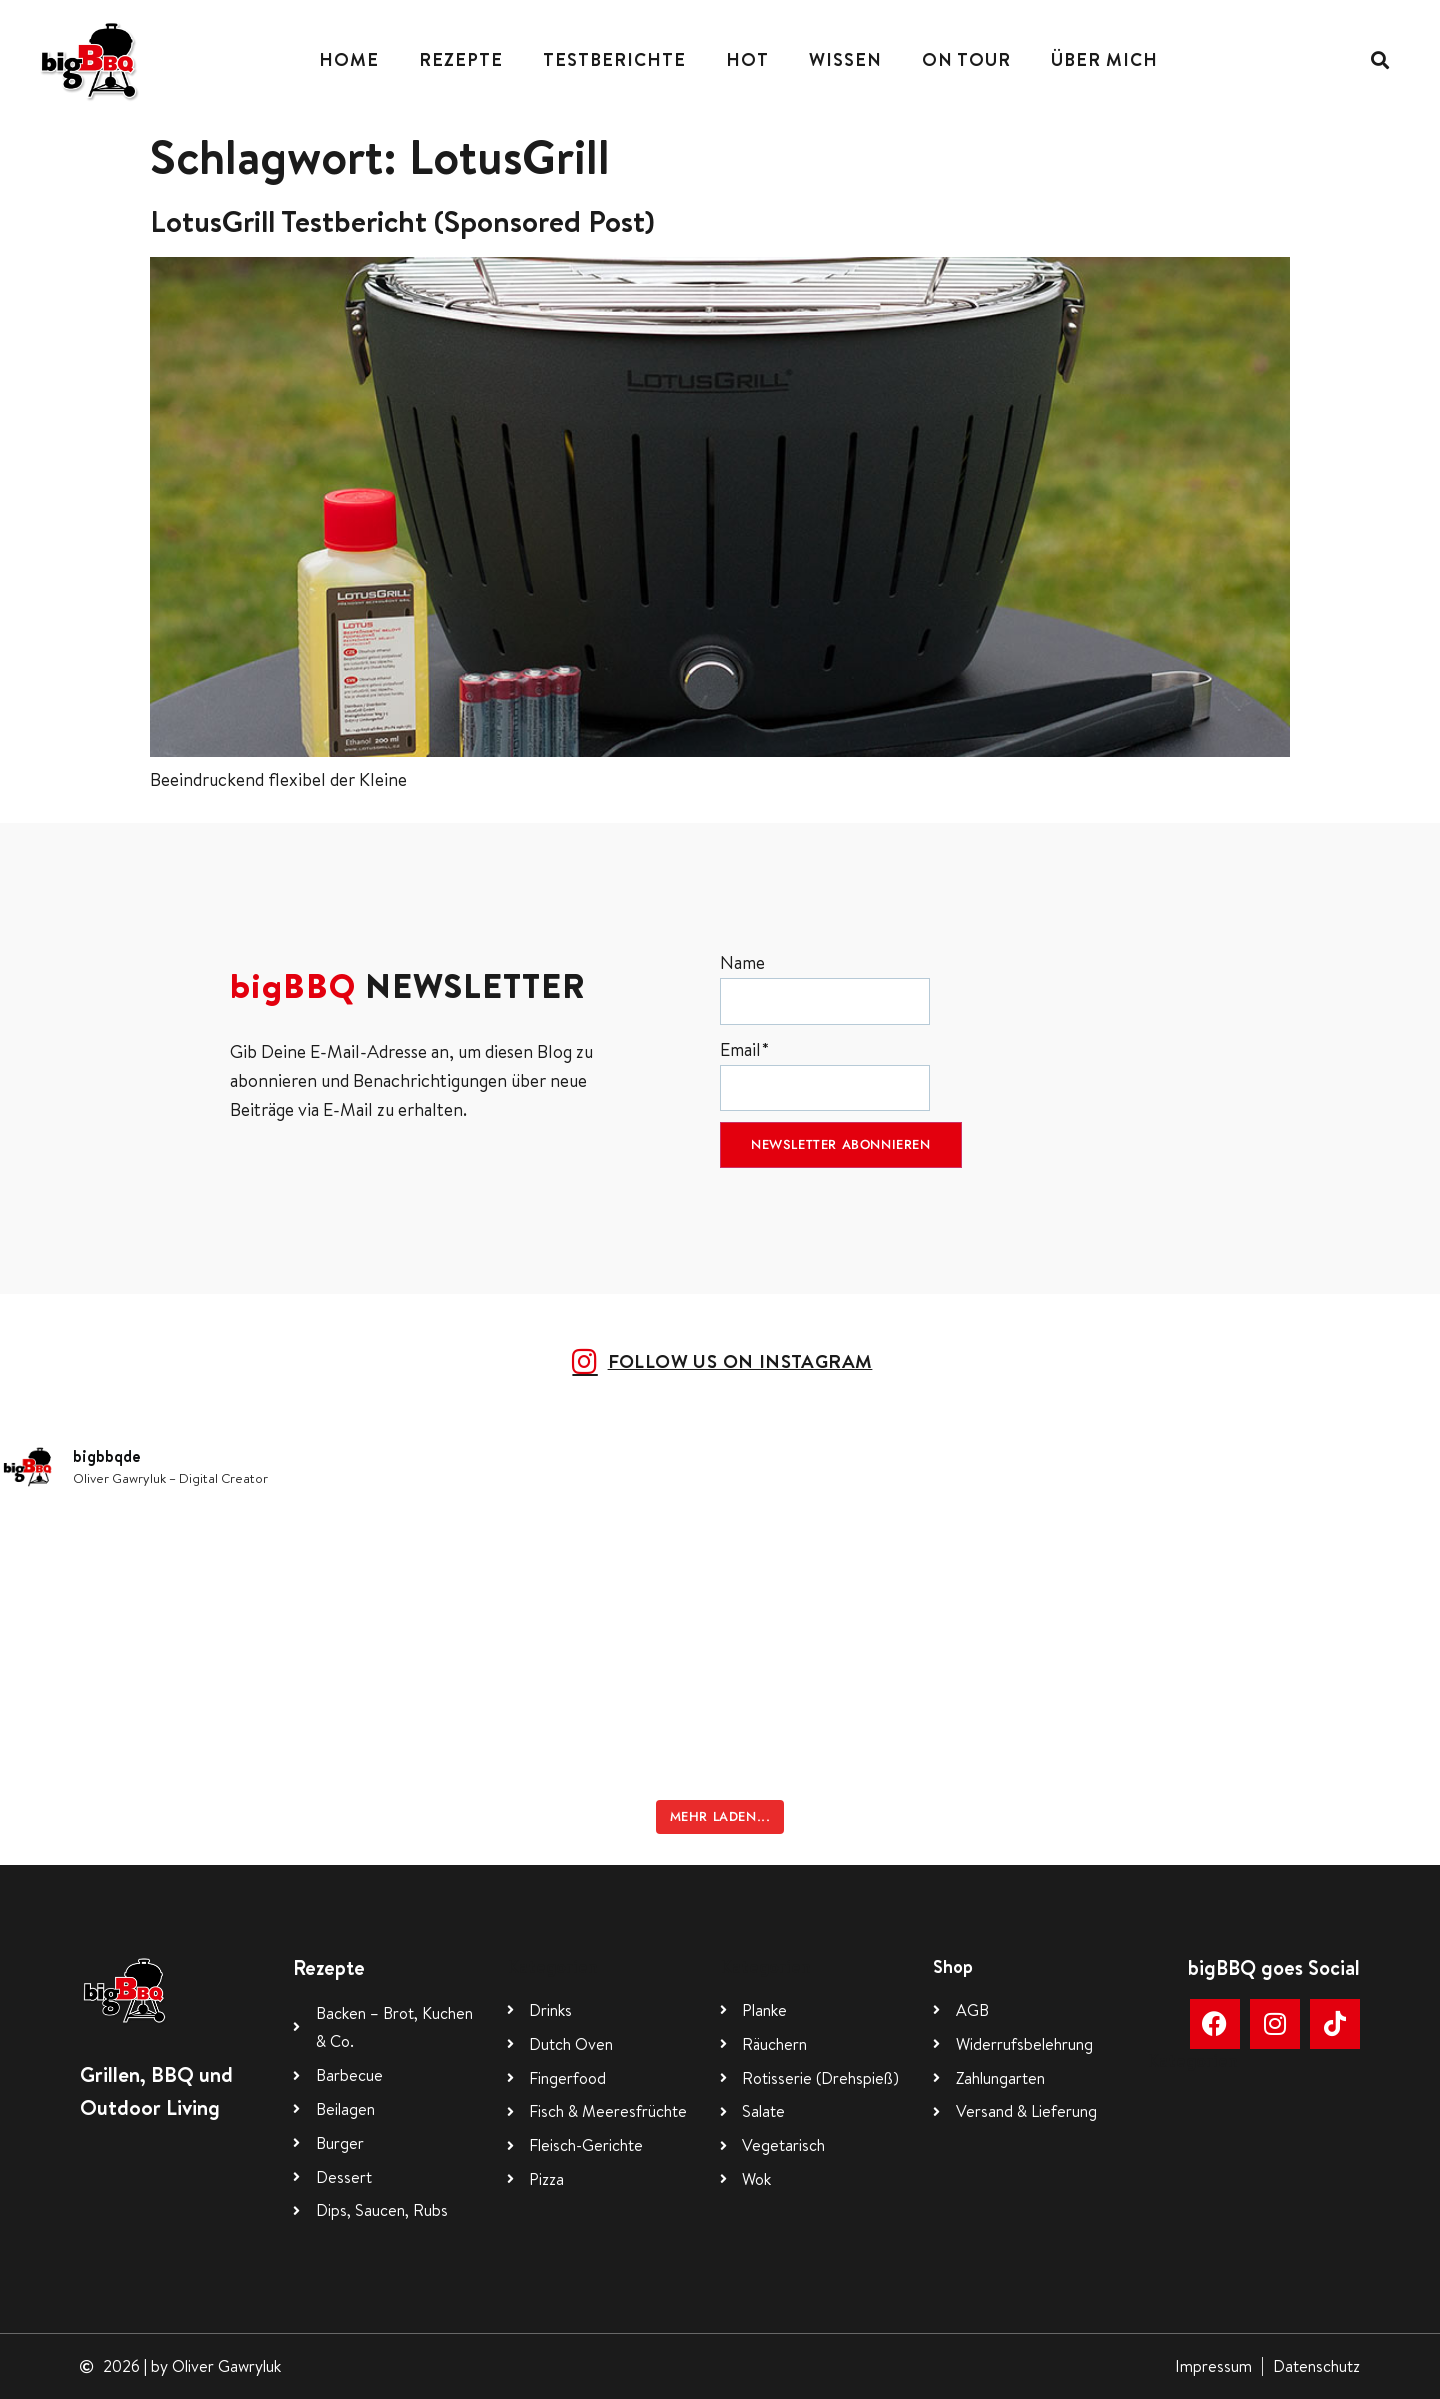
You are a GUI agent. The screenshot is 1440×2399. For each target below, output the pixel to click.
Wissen (845, 59)
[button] (1380, 60)
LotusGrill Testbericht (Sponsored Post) (402, 221)
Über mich (1104, 59)
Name (825, 987)
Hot (747, 59)
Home (349, 59)
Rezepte (461, 59)
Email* (825, 1074)
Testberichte (614, 59)
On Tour (966, 59)
